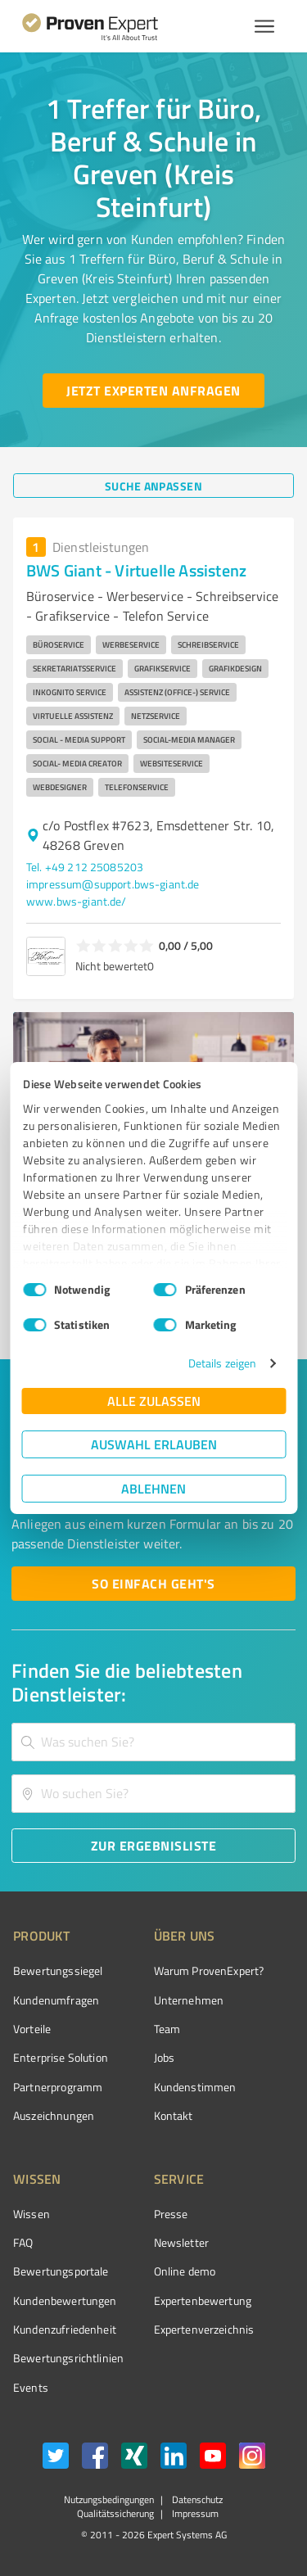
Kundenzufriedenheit (64, 2329)
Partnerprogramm (57, 2087)
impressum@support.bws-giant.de (113, 884)
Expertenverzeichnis (204, 2329)
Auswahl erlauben (154, 1444)
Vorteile (32, 2028)
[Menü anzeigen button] (264, 26)
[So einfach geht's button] (153, 1583)
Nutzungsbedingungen (109, 2499)
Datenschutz (196, 2499)
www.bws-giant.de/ (76, 901)
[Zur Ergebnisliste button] (153, 1845)
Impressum (194, 2513)
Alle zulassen (154, 1400)
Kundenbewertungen (65, 2300)
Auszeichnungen (53, 2115)
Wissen (31, 2213)
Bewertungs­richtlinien (68, 2358)
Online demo (185, 2271)
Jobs (164, 2057)
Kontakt (173, 2115)
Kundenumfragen (56, 2000)
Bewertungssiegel (57, 1970)
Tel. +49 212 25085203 (84, 866)
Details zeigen (222, 1363)
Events (30, 2387)
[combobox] (153, 1742)
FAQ (23, 2242)
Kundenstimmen (195, 2087)
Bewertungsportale (61, 2271)
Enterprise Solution (60, 2057)
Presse (171, 2213)
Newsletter (182, 2242)
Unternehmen (189, 2000)
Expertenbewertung (203, 2300)
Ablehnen (153, 1488)
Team (167, 2028)
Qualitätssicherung (115, 2513)
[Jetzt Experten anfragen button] (153, 390)
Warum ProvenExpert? (209, 1970)
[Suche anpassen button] (153, 485)
